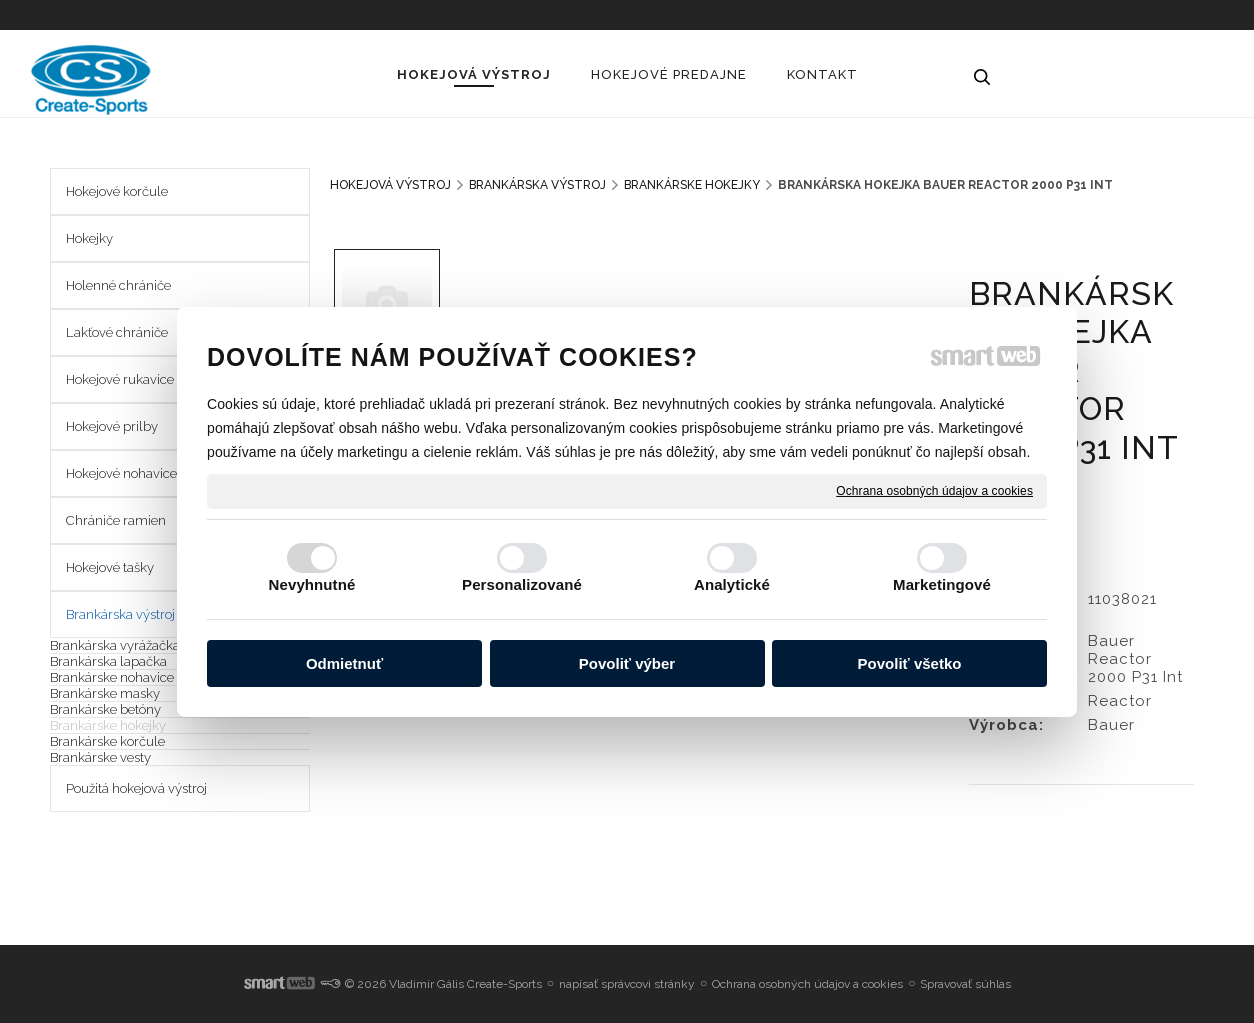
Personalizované (522, 584)
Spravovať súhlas (965, 984)
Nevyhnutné (312, 584)
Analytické (732, 584)
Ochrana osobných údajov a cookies (934, 490)
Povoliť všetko (910, 663)
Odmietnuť (344, 663)
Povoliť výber (627, 663)
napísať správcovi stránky (627, 984)
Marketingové (942, 584)
